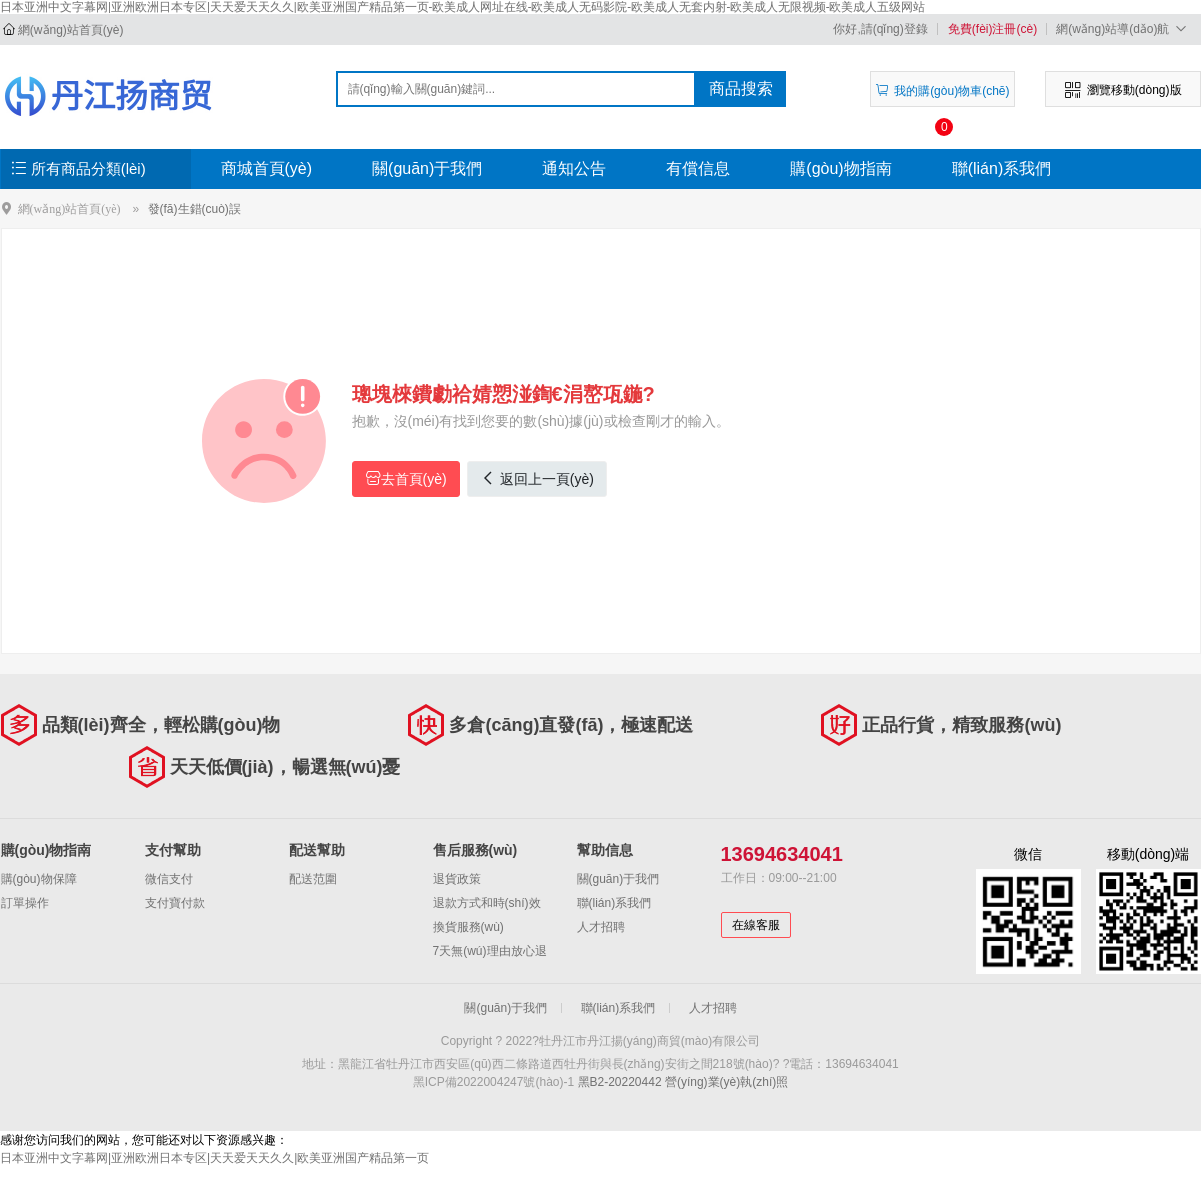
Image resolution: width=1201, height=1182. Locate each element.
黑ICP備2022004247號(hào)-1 (493, 1082)
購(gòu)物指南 (840, 168)
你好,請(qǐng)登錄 (880, 29)
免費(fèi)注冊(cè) (992, 29)
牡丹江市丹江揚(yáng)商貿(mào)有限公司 (107, 96)
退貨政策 (457, 879)
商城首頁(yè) (267, 168)
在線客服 (756, 925)
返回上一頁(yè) (537, 478)
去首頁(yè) (406, 478)
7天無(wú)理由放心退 (490, 951)
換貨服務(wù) (468, 927)
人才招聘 (601, 927)
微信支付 (169, 879)
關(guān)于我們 (427, 168)
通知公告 (574, 168)
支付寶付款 (175, 903)
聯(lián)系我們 (1002, 168)
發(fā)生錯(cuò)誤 (194, 209)
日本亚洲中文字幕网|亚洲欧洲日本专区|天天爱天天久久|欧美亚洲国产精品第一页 (214, 1158)
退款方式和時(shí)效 (487, 903)
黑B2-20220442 (620, 1082)
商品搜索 (741, 88)
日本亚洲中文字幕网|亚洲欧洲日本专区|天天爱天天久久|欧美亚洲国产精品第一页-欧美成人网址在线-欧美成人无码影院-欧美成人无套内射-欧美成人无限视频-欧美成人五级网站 (462, 7)
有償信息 (698, 168)
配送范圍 (313, 879)
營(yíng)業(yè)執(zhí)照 (726, 1082)
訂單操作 (25, 903)
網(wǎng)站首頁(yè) (71, 30)
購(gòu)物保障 (39, 879)
